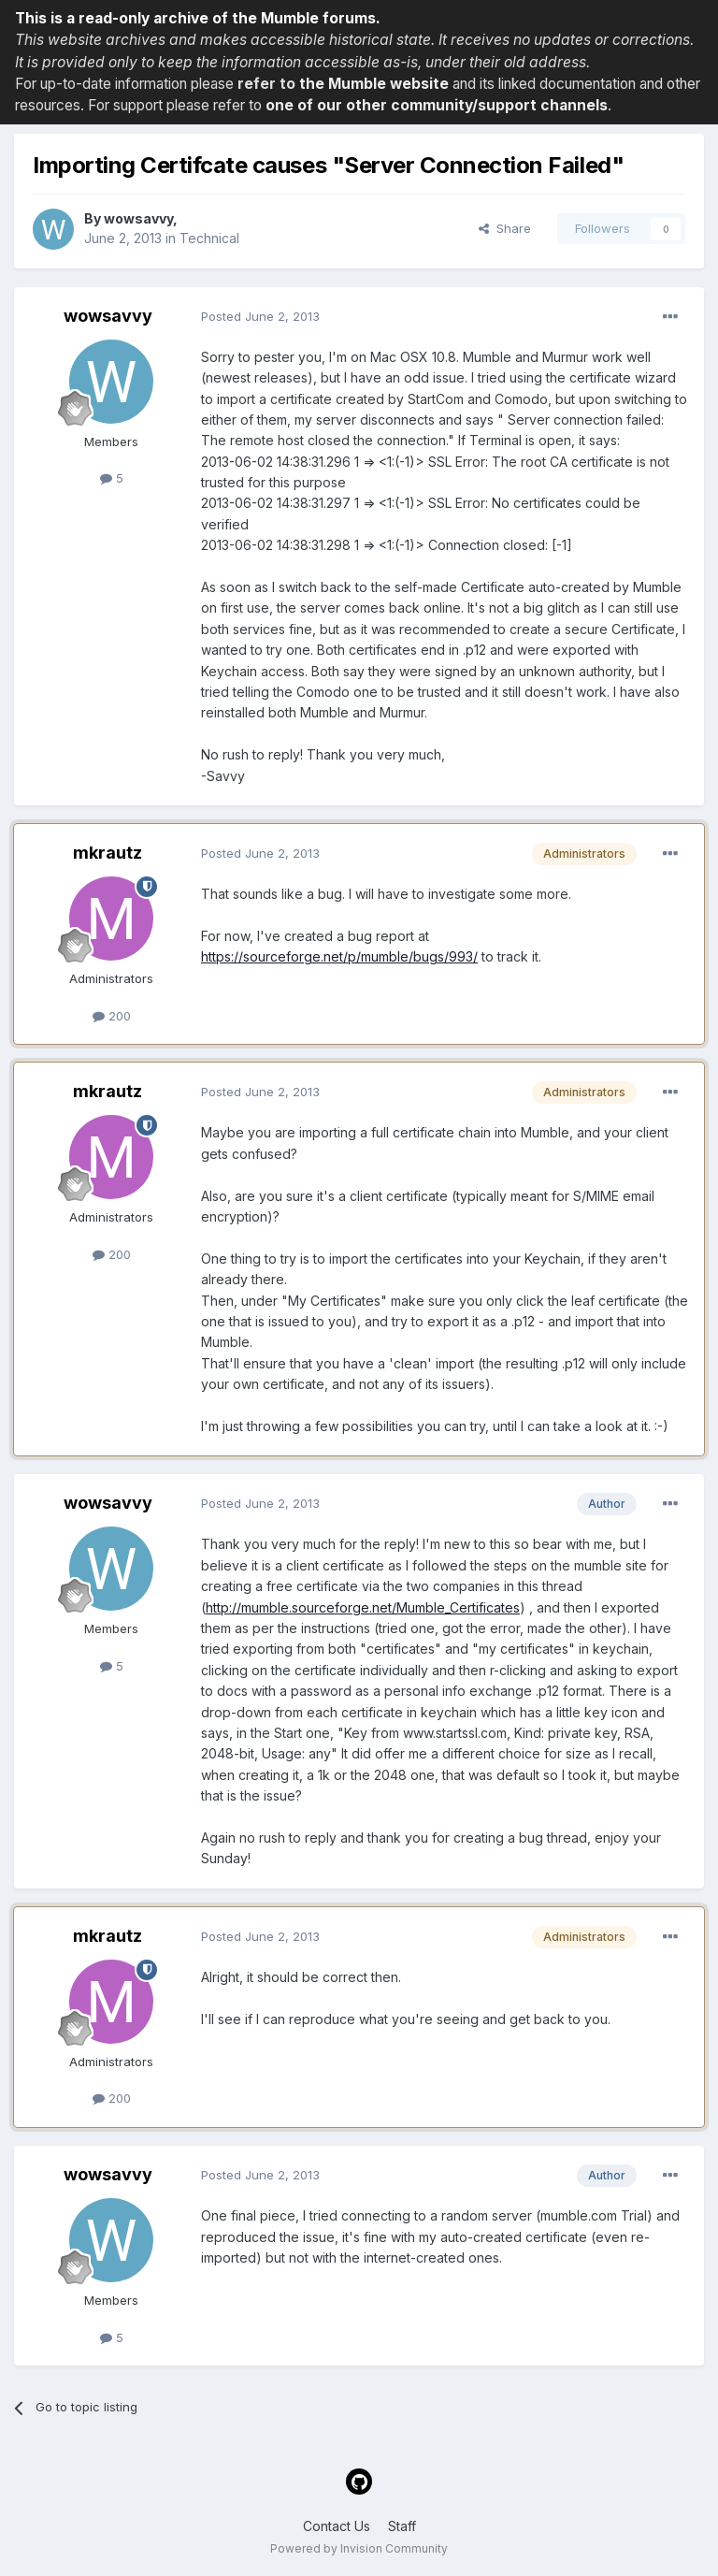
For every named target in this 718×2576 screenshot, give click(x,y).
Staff (402, 2526)
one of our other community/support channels (437, 105)
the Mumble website (374, 84)
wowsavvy (138, 218)
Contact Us (336, 2526)
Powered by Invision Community (359, 2548)
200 (112, 1015)
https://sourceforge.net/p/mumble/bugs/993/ (339, 956)
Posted (260, 316)
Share (505, 228)
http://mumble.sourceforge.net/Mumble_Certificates (363, 1607)
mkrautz (107, 852)
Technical (209, 238)
